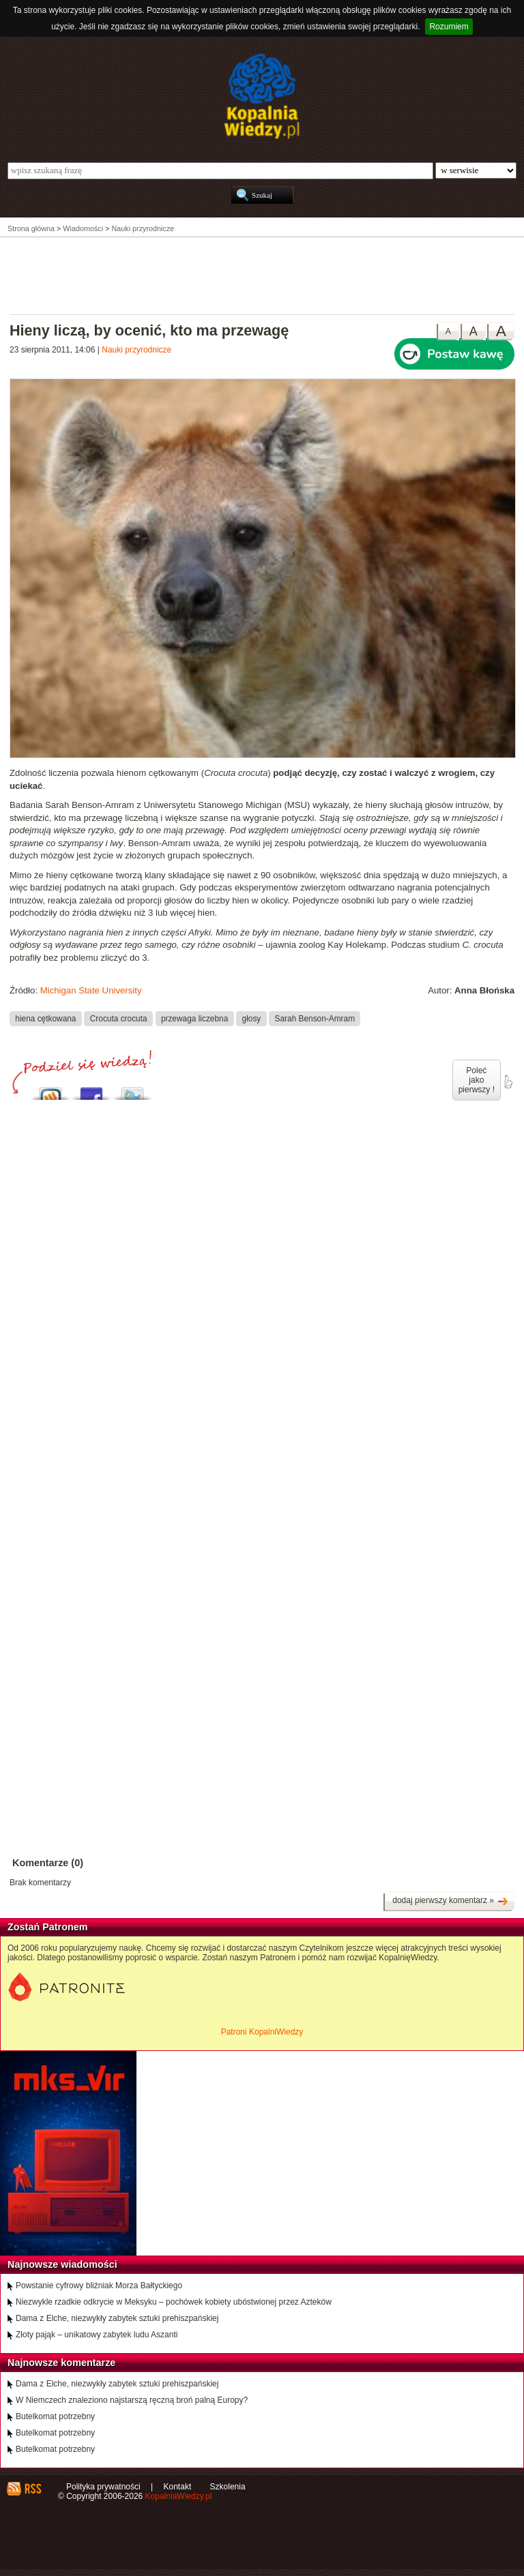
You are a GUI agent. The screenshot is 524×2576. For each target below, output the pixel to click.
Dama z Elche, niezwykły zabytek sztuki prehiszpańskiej (117, 2318)
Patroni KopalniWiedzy (262, 2032)
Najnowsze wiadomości (62, 2264)
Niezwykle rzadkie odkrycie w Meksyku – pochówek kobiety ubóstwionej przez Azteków (174, 2302)
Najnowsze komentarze (61, 2362)
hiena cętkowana (45, 1018)
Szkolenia (228, 2486)
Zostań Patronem (48, 1926)
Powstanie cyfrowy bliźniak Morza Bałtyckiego (99, 2285)
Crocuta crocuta (118, 1018)
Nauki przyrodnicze (136, 350)
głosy (251, 1018)
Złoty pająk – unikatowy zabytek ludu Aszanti (96, 2334)
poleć (507, 1082)
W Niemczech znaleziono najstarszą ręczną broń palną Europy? (132, 2400)
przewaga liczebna (194, 1018)
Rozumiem (448, 26)
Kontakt (178, 2486)
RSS (32, 2489)
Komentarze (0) (47, 1862)
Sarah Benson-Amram (315, 1018)
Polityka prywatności (103, 2486)
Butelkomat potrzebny (55, 2416)
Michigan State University (91, 990)
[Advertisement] (262, 274)
